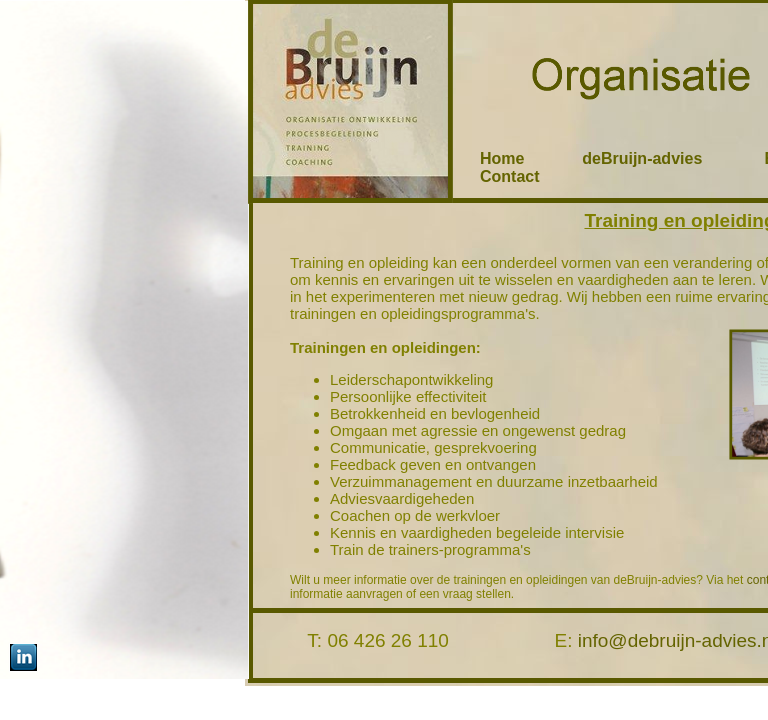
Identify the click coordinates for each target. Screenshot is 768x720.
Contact (510, 176)
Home (502, 158)
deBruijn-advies (664, 158)
